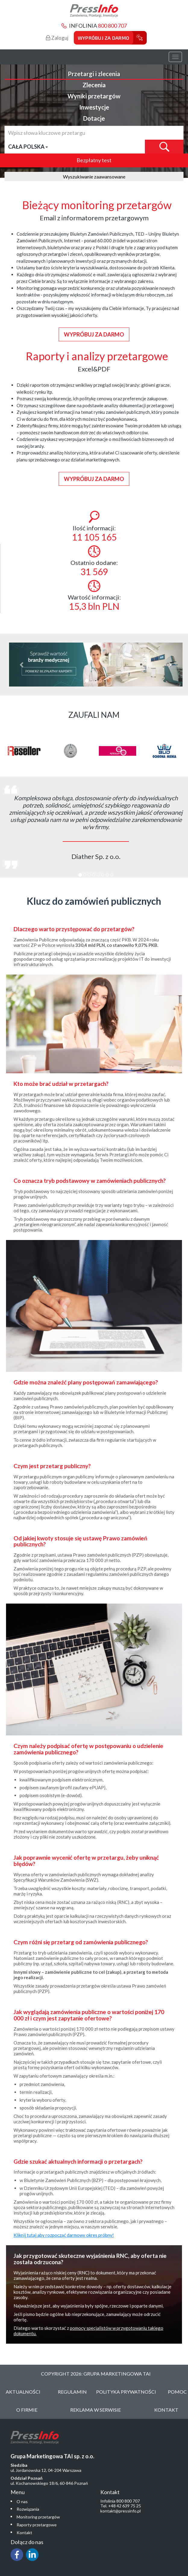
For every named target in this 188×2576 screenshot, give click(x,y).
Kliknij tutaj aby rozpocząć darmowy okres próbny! (64, 2235)
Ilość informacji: (94, 526)
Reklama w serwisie (95, 2410)
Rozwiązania (28, 2509)
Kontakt (166, 2410)
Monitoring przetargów (38, 2516)
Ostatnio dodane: (94, 561)
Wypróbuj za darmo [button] (94, 334)
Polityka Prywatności (126, 2392)
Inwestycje (94, 107)
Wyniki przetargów (94, 96)
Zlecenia (94, 84)
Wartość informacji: (94, 596)
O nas (22, 2501)
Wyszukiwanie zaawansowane (94, 176)
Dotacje (94, 118)
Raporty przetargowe (37, 2524)
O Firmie (26, 2410)
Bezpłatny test (94, 160)
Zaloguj (57, 38)
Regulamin (72, 2392)
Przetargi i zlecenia (94, 73)
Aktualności (23, 2392)
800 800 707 (112, 25)
